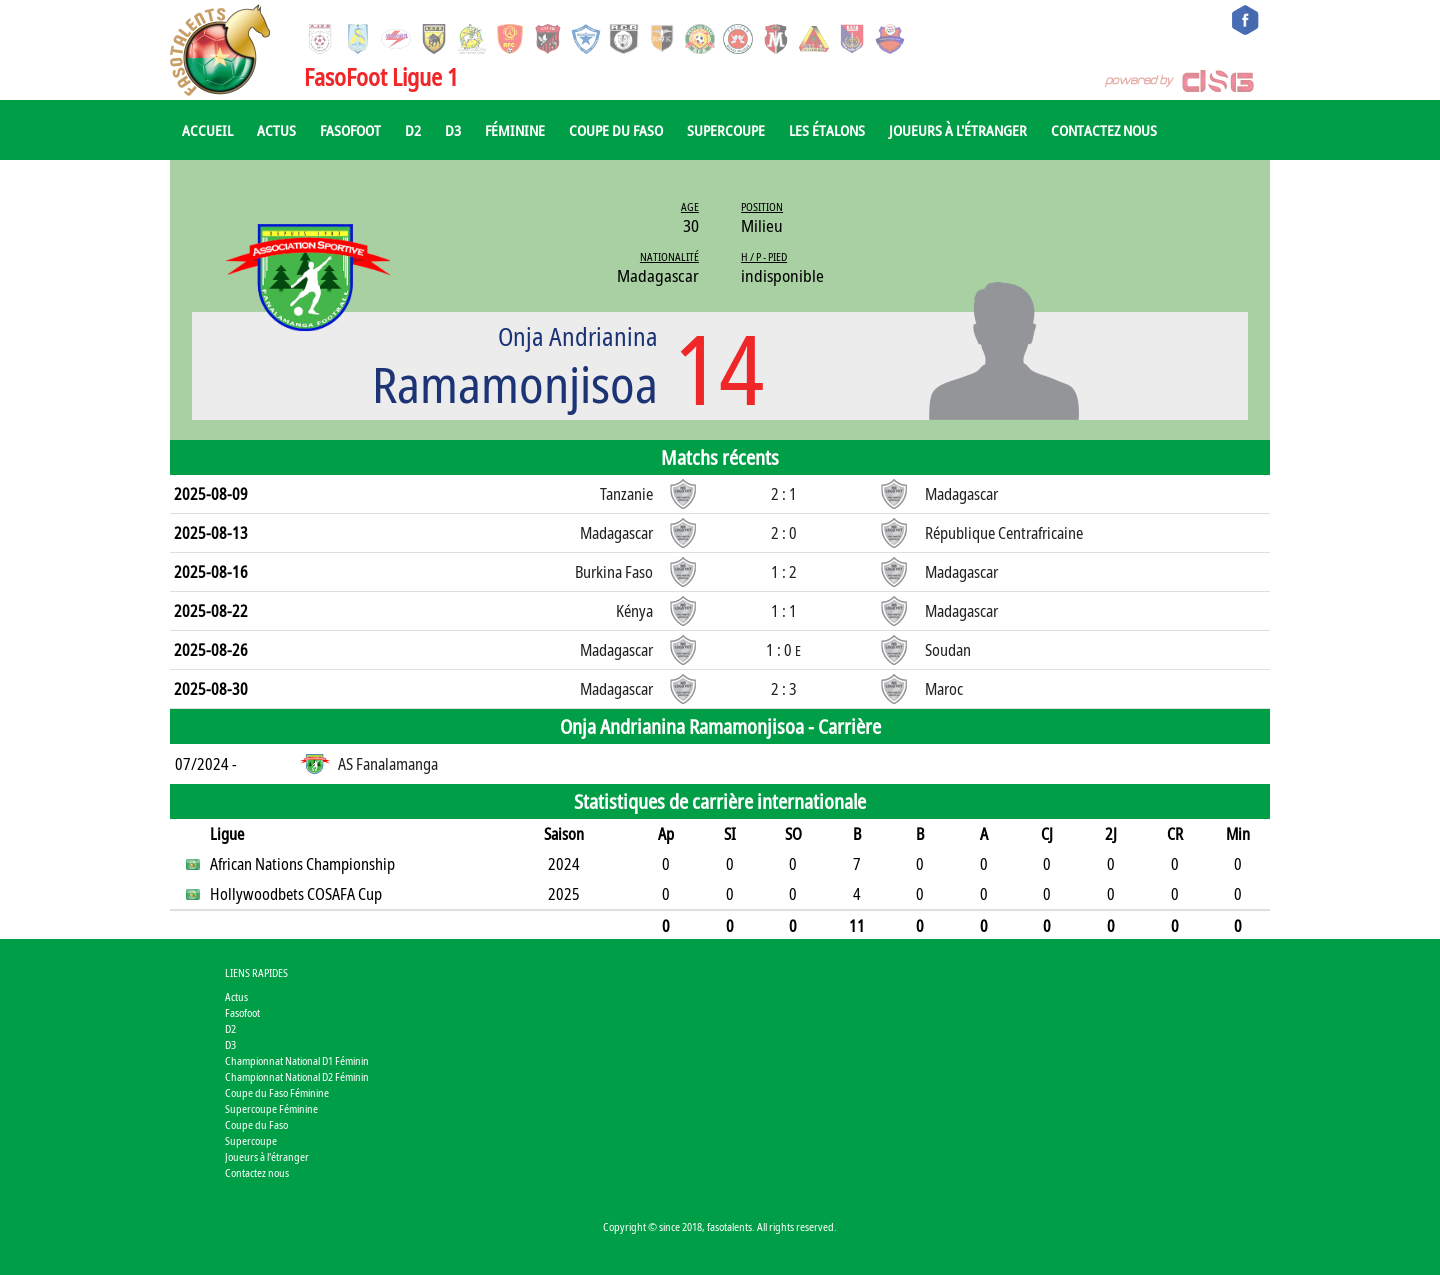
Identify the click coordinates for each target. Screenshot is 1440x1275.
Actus (276, 130)
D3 (453, 130)
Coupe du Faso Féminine (277, 1092)
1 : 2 (784, 572)
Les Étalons (827, 130)
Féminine (515, 130)
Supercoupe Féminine (271, 1108)
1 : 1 (784, 611)
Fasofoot (350, 130)
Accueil (207, 130)
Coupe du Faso (616, 130)
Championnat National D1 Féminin (297, 1060)
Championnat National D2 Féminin (297, 1076)
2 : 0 (784, 533)
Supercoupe (726, 130)
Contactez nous (1104, 130)
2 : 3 (784, 689)
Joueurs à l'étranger (958, 130)
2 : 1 (784, 494)
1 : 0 (783, 650)
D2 (413, 130)
